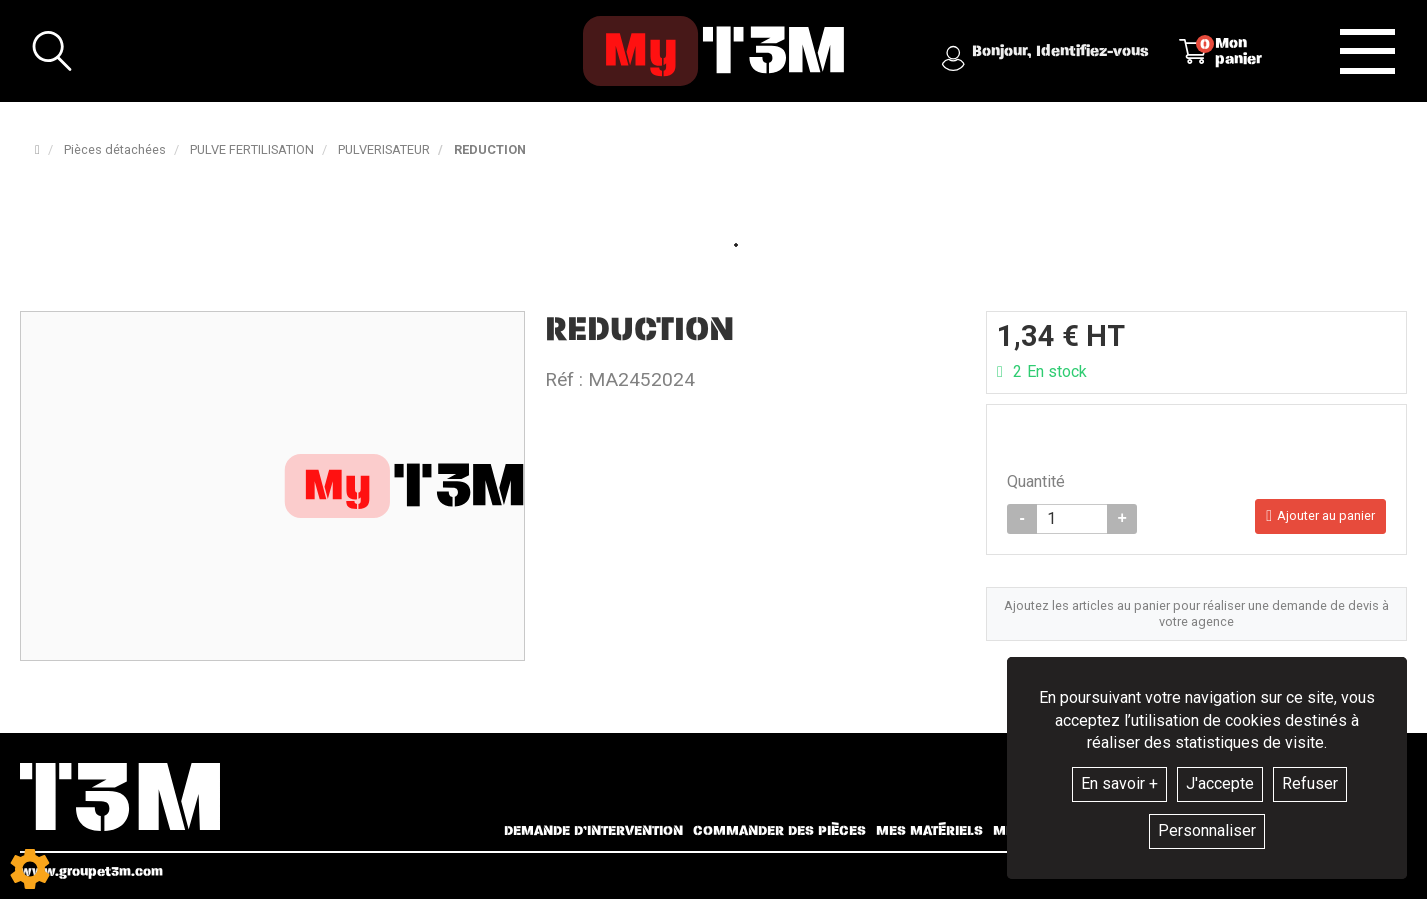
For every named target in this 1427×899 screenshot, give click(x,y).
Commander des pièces (779, 831)
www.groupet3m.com (91, 871)
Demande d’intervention (593, 831)
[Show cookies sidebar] (30, 869)
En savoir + (1119, 783)
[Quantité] (1072, 519)
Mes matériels (929, 831)
